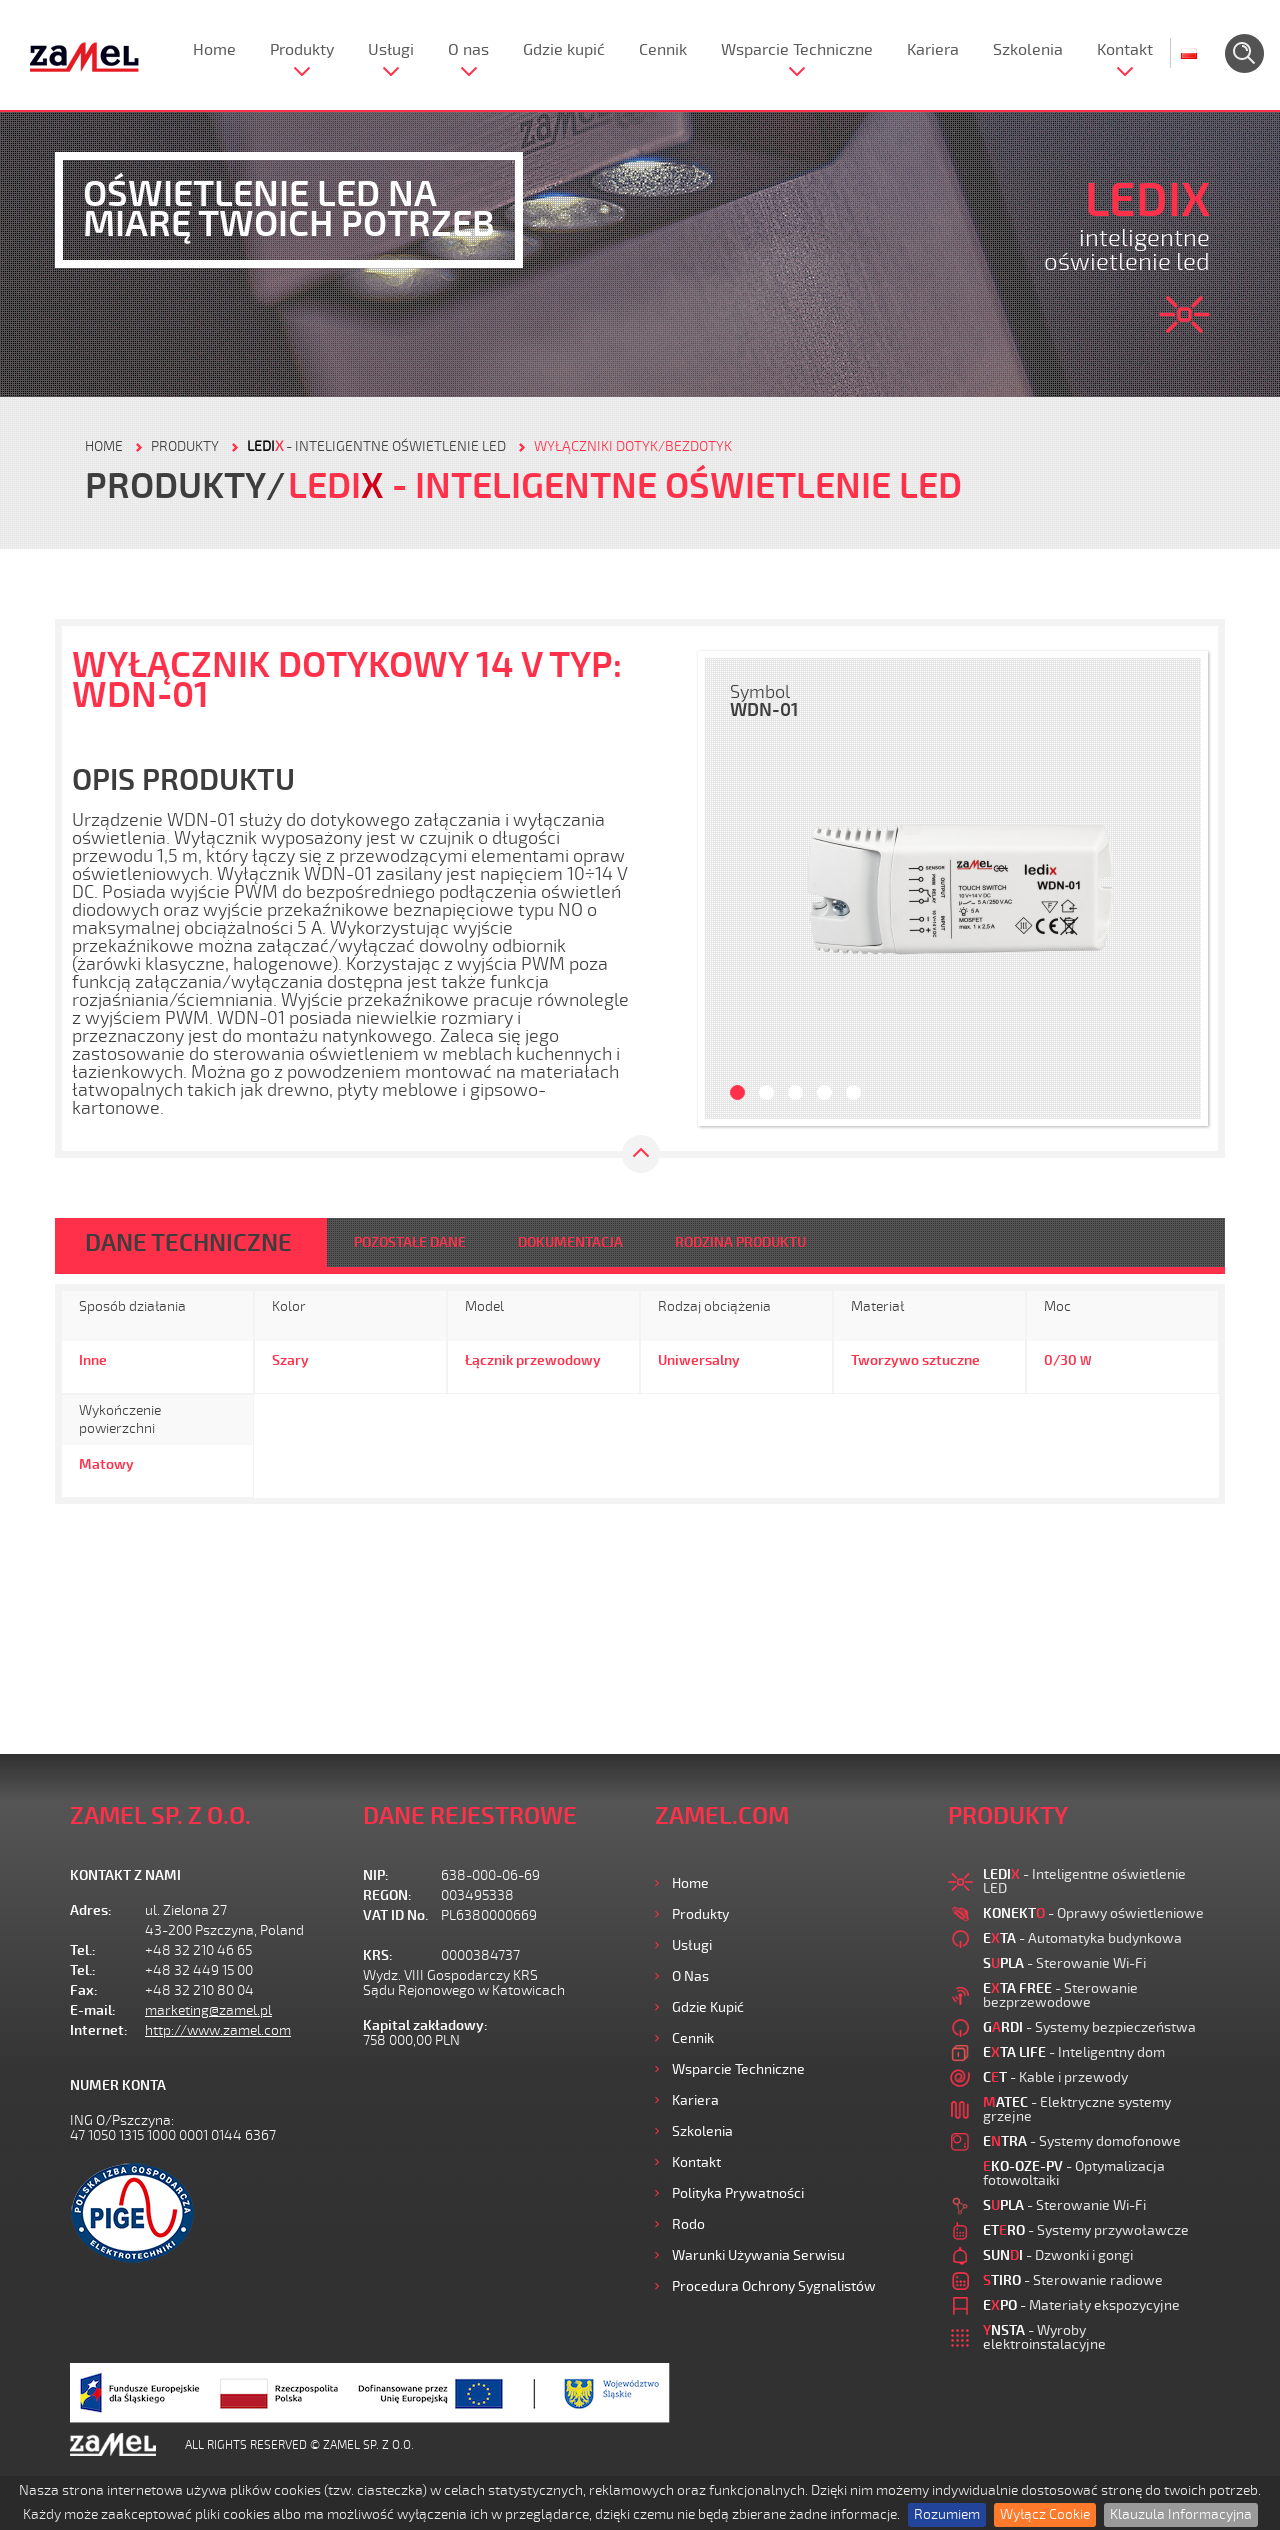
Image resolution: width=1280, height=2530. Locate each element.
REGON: (387, 1895)
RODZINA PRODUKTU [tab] (740, 1242)
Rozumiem (947, 2514)
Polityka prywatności (738, 2193)
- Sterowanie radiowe (1073, 2280)
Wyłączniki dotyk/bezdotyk (633, 446)
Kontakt (1125, 50)
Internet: (99, 2030)
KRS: (378, 1955)
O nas (468, 50)
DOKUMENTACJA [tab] (570, 1242)
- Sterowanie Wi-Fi (1064, 1963)
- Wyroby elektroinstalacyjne (1044, 2337)
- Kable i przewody (1055, 2077)
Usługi (391, 50)
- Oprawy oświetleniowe (1093, 1913)
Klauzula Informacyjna (1181, 2514)
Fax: (84, 1990)
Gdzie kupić (564, 50)
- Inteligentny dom (1074, 2052)
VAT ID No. (395, 1915)
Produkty (302, 50)
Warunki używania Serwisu (758, 2255)
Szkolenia (1028, 50)
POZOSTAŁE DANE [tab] (410, 1242)
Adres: (91, 1910)
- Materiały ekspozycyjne (1081, 2305)
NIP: (376, 1875)
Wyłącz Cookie (1045, 2514)
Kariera (933, 50)
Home (214, 50)
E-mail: (93, 2010)
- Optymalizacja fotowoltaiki (1074, 2173)
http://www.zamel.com (218, 2030)
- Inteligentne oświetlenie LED (376, 446)
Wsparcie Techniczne (797, 50)
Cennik (663, 50)
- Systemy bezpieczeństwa (1089, 2027)
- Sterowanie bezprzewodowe (1060, 1995)
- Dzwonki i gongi (1058, 2255)
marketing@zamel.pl (208, 2010)
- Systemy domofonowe (1082, 2141)
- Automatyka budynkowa (1082, 1938)
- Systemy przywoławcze (1086, 2230)
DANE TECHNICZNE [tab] (188, 1243)
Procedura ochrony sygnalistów (774, 2286)
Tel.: (83, 1950)
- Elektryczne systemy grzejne (1077, 2109)
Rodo (688, 2224)
